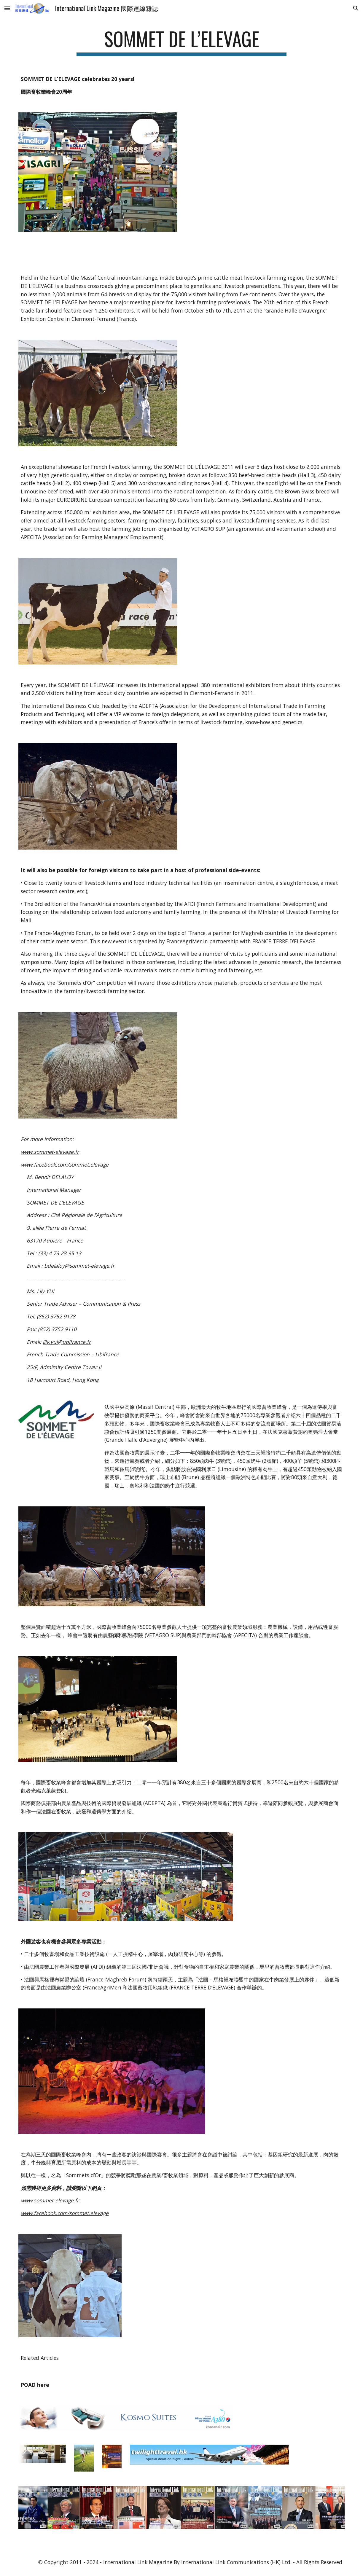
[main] (181, 41)
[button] (7, 8)
